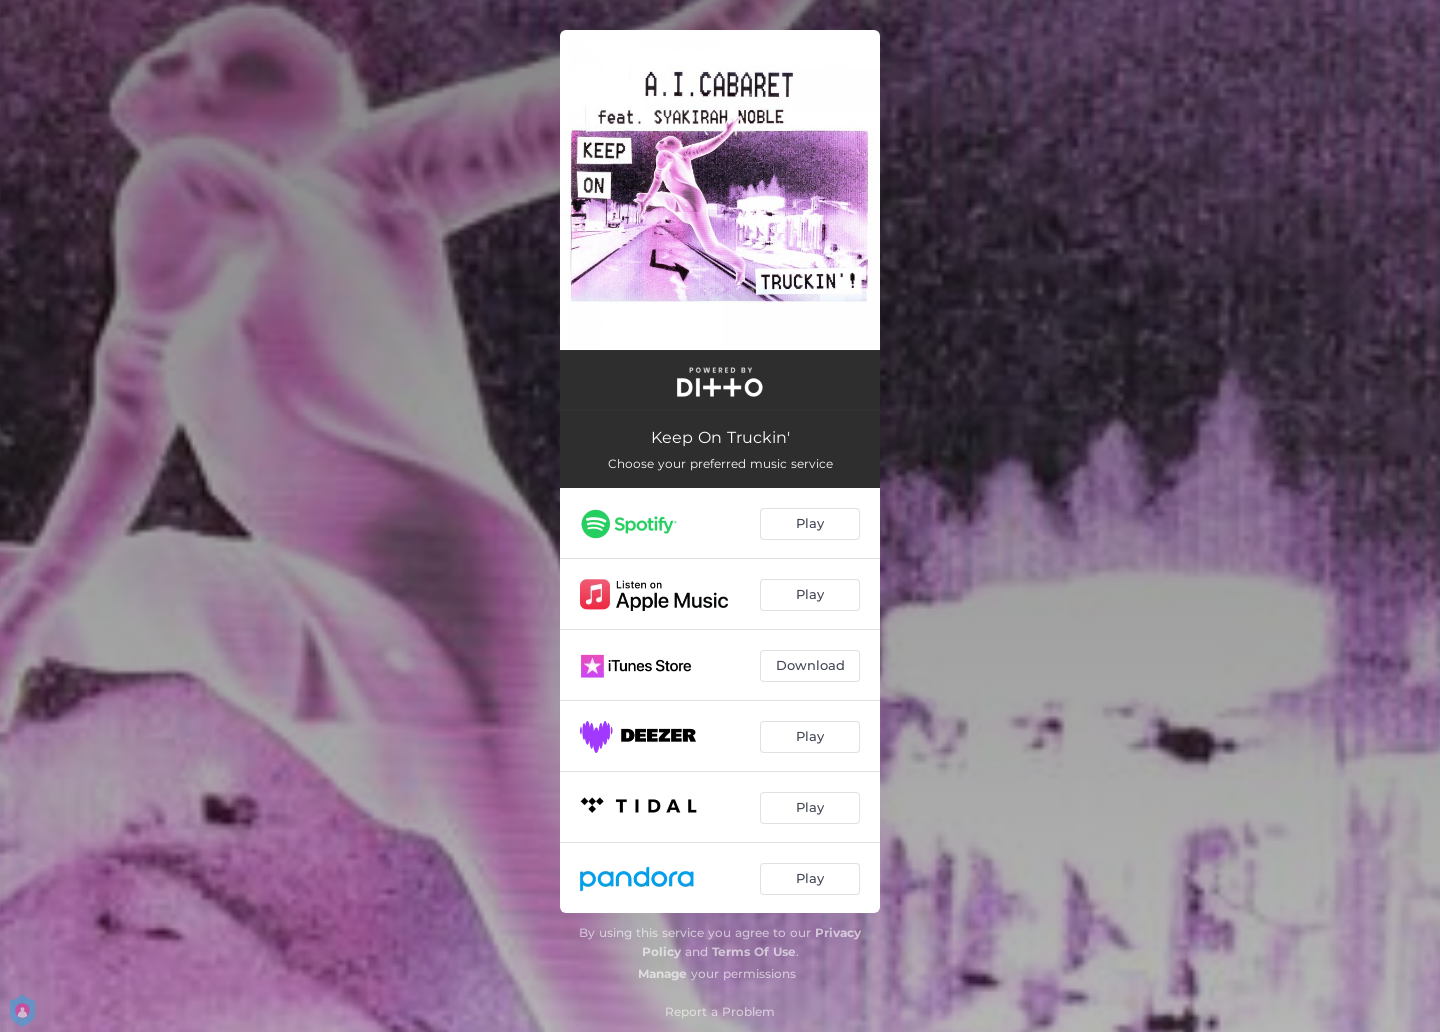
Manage (662, 973)
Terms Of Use (754, 951)
